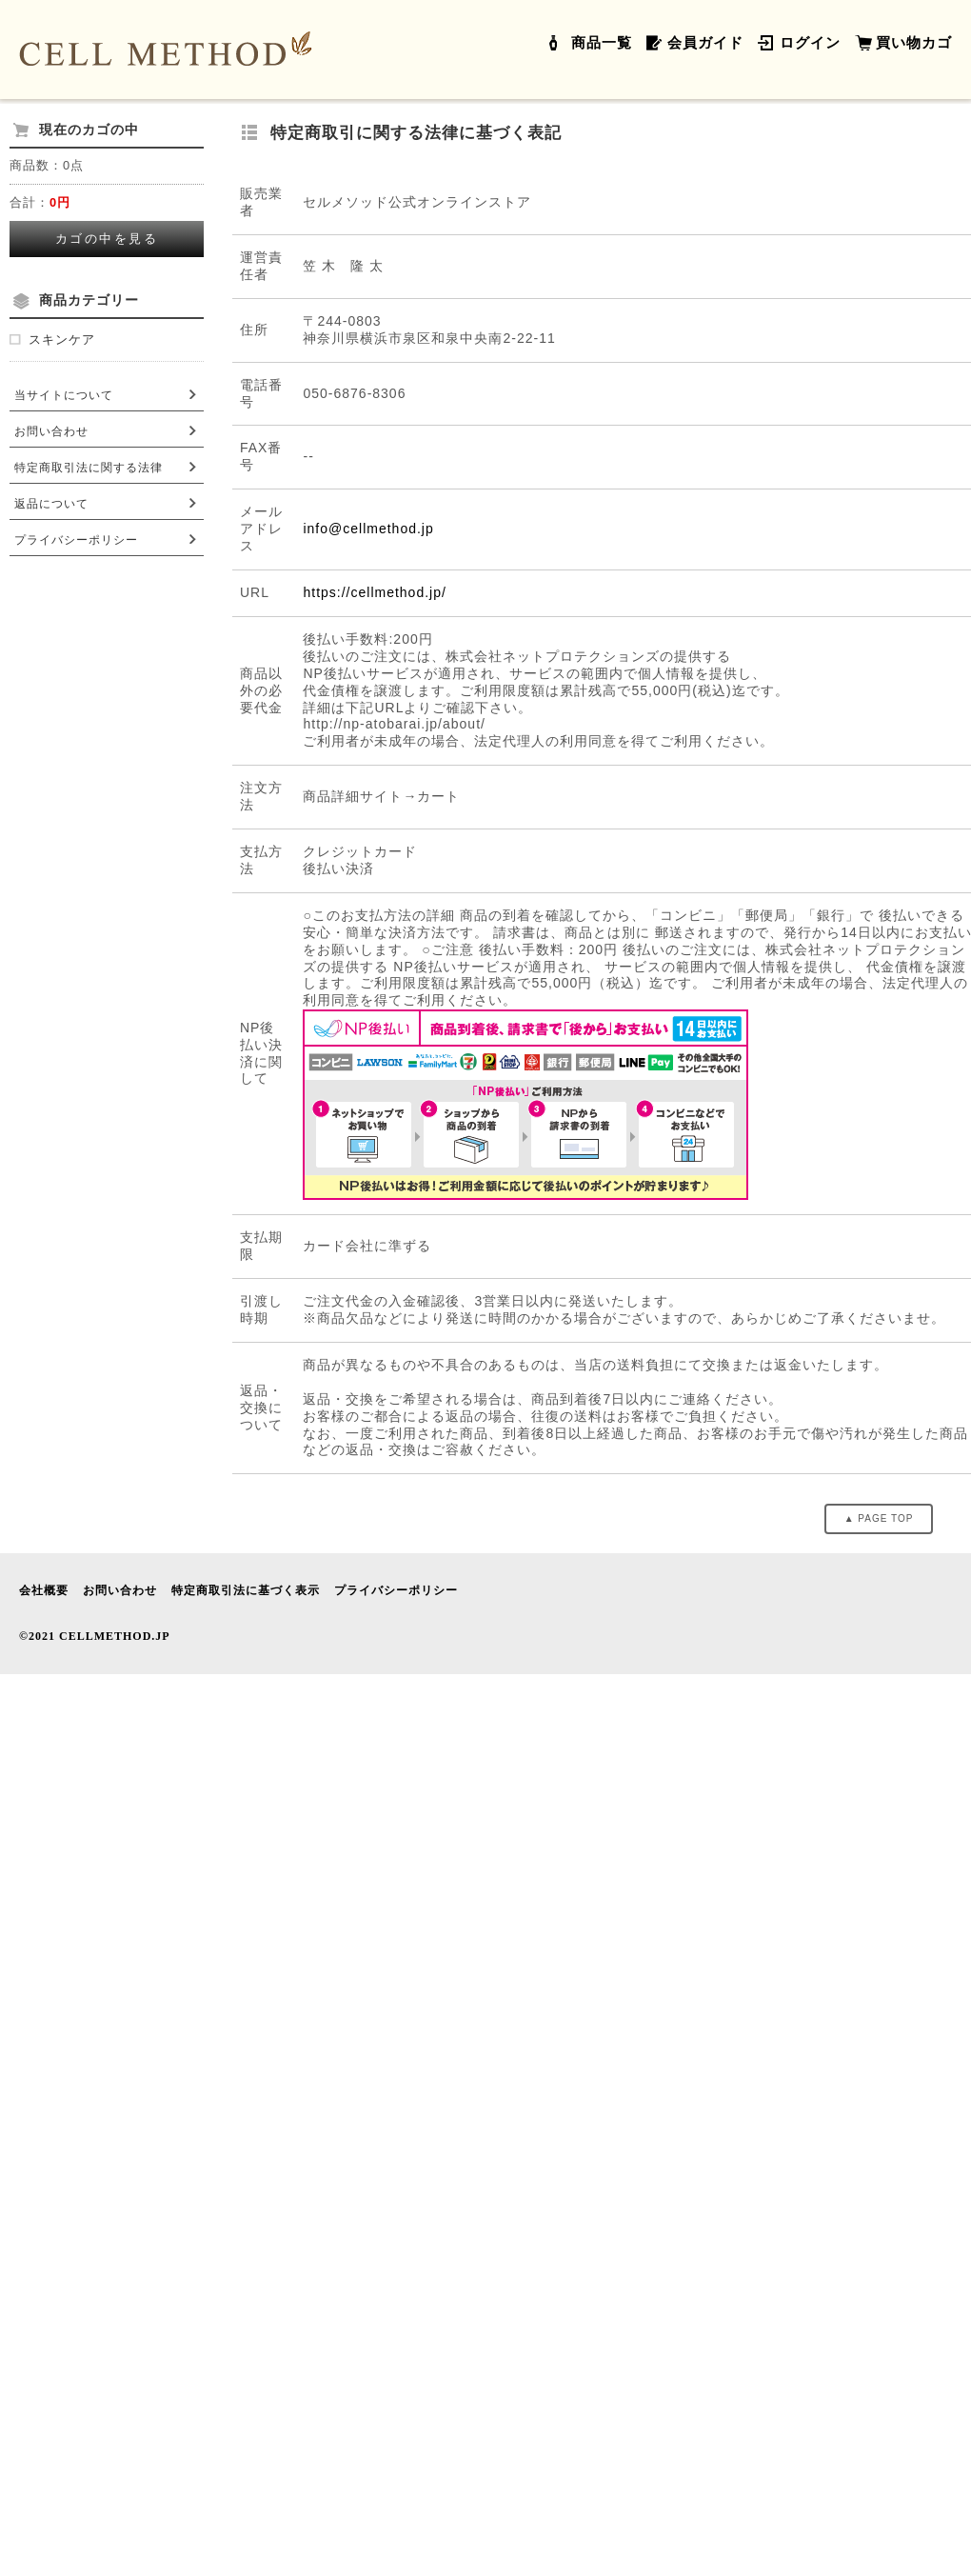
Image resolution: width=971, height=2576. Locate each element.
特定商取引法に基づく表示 (245, 1590)
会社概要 (44, 1590)
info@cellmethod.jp (368, 528)
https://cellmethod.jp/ (374, 592)
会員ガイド (705, 42)
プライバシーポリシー (76, 540)
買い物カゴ (914, 42)
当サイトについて (63, 395)
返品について (51, 503)
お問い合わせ (51, 431)
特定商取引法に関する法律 (88, 467)
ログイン (810, 42)
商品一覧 (601, 42)
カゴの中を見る (107, 238)
